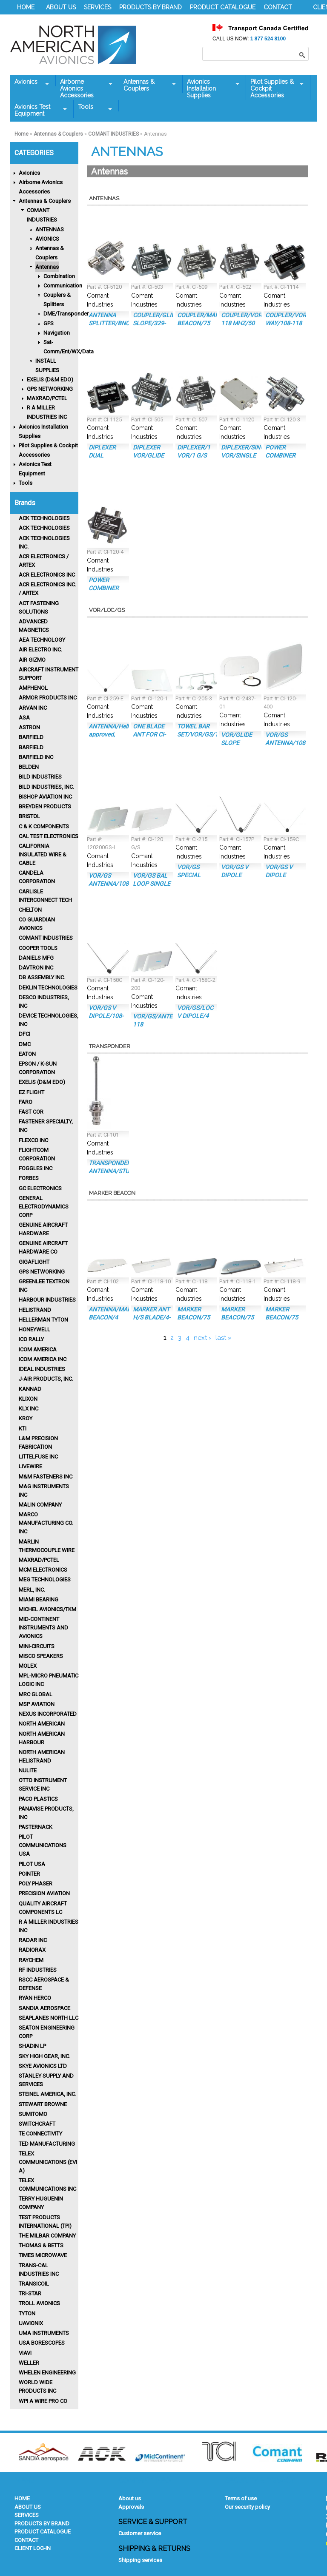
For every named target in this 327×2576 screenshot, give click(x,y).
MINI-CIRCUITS (36, 1646)
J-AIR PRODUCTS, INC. (46, 1379)
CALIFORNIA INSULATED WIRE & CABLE (42, 854)
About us (129, 2498)
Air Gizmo (32, 660)
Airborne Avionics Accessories (84, 88)
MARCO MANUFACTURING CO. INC (46, 1523)
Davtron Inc (36, 967)
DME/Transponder (66, 313)
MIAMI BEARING (38, 1599)
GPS (48, 323)
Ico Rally (31, 1339)
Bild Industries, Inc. (46, 787)
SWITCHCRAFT (37, 2124)
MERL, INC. (32, 1590)
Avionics (29, 82)
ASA (24, 717)
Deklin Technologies (48, 987)
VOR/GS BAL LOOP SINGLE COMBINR (151, 883)
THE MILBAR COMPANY (47, 2235)
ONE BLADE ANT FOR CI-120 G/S (149, 734)
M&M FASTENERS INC (45, 1476)
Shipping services (140, 2560)
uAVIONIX (31, 2323)
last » (223, 1338)
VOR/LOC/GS (107, 610)
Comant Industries (46, 938)
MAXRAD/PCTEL (47, 398)
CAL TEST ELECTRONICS (48, 836)
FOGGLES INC (35, 1168)
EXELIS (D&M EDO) (50, 379)
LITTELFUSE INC (38, 1456)
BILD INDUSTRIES (40, 776)
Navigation (56, 333)
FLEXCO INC (33, 1140)
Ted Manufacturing (47, 2144)
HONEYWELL (34, 1329)
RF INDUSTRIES (38, 1970)
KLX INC (28, 1408)
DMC (25, 1044)
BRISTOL (29, 816)
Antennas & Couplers (147, 85)
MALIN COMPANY (40, 1504)
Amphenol (33, 688)
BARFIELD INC (36, 757)
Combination (59, 276)
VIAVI (25, 2353)
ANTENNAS (49, 229)
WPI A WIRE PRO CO (43, 2401)
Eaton (27, 1054)
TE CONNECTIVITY (40, 2133)
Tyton (27, 2313)
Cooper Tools (38, 948)
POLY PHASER (35, 1883)
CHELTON (30, 910)
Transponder (109, 1046)
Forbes (29, 1178)
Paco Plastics (38, 1799)
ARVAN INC (33, 708)
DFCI (24, 1034)
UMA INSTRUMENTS (44, 2333)
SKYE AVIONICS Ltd (43, 2066)
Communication (62, 285)
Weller (29, 2363)
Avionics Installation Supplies (211, 88)
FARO (25, 1102)
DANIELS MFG (36, 958)
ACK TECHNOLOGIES (44, 518)
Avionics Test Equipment (38, 110)
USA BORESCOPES (42, 2343)
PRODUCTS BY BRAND (150, 7)
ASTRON (29, 727)
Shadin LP (32, 2046)
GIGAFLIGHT (34, 1262)
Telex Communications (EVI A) (48, 2162)
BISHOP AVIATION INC (45, 796)
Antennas (47, 267)
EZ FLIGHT (31, 1092)
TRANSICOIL (34, 2283)
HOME (25, 7)
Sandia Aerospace (44, 2008)
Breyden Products (45, 806)
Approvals (131, 2507)
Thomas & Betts (41, 2245)
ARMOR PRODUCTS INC (48, 697)
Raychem (31, 1960)
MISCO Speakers (41, 1656)
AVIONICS (47, 239)
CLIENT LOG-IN (32, 2548)
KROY (25, 1418)
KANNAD (30, 1389)
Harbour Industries (47, 1300)
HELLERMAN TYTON (43, 1319)
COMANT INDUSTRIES (113, 134)
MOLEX (28, 1666)
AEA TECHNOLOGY (42, 640)
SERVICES (97, 7)
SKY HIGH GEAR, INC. (44, 2056)
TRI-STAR (30, 2293)
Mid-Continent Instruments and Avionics (43, 1627)
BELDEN (29, 767)
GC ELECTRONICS (40, 1188)
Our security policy (247, 2507)
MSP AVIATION (36, 1704)
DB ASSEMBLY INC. (42, 977)
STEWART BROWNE (43, 2104)
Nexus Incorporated (48, 1714)
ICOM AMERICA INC (42, 1359)
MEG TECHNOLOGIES (45, 1579)
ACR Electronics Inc (47, 574)
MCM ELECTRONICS (43, 1570)
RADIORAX (32, 1950)
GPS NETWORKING (50, 389)
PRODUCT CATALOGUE (222, 7)
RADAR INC (33, 1940)
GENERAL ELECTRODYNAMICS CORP (44, 1206)
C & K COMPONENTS (44, 826)
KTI (22, 1428)
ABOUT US (61, 7)
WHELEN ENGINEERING (47, 2372)
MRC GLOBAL (35, 1694)
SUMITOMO (33, 2114)
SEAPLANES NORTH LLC (48, 2018)
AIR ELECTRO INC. (40, 649)
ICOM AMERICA (38, 1349)
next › (202, 1338)
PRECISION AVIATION (44, 1893)
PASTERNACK (35, 1827)
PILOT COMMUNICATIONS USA (42, 1845)
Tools (93, 107)
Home (21, 134)
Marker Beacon (112, 1193)
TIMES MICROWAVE (43, 2255)
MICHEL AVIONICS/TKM (47, 1609)
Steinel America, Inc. (47, 2094)
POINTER (29, 1874)
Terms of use (241, 2498)
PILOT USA (32, 1864)
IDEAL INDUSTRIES (42, 1369)
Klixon (28, 1399)
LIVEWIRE (30, 1466)
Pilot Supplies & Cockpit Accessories (275, 88)
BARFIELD (31, 737)
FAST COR (31, 1112)
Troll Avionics (39, 2303)
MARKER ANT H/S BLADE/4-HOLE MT (151, 1317)
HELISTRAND (35, 1310)
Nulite (28, 1770)
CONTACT (278, 7)
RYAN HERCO (35, 1998)
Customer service (139, 2533)
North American (42, 1723)
